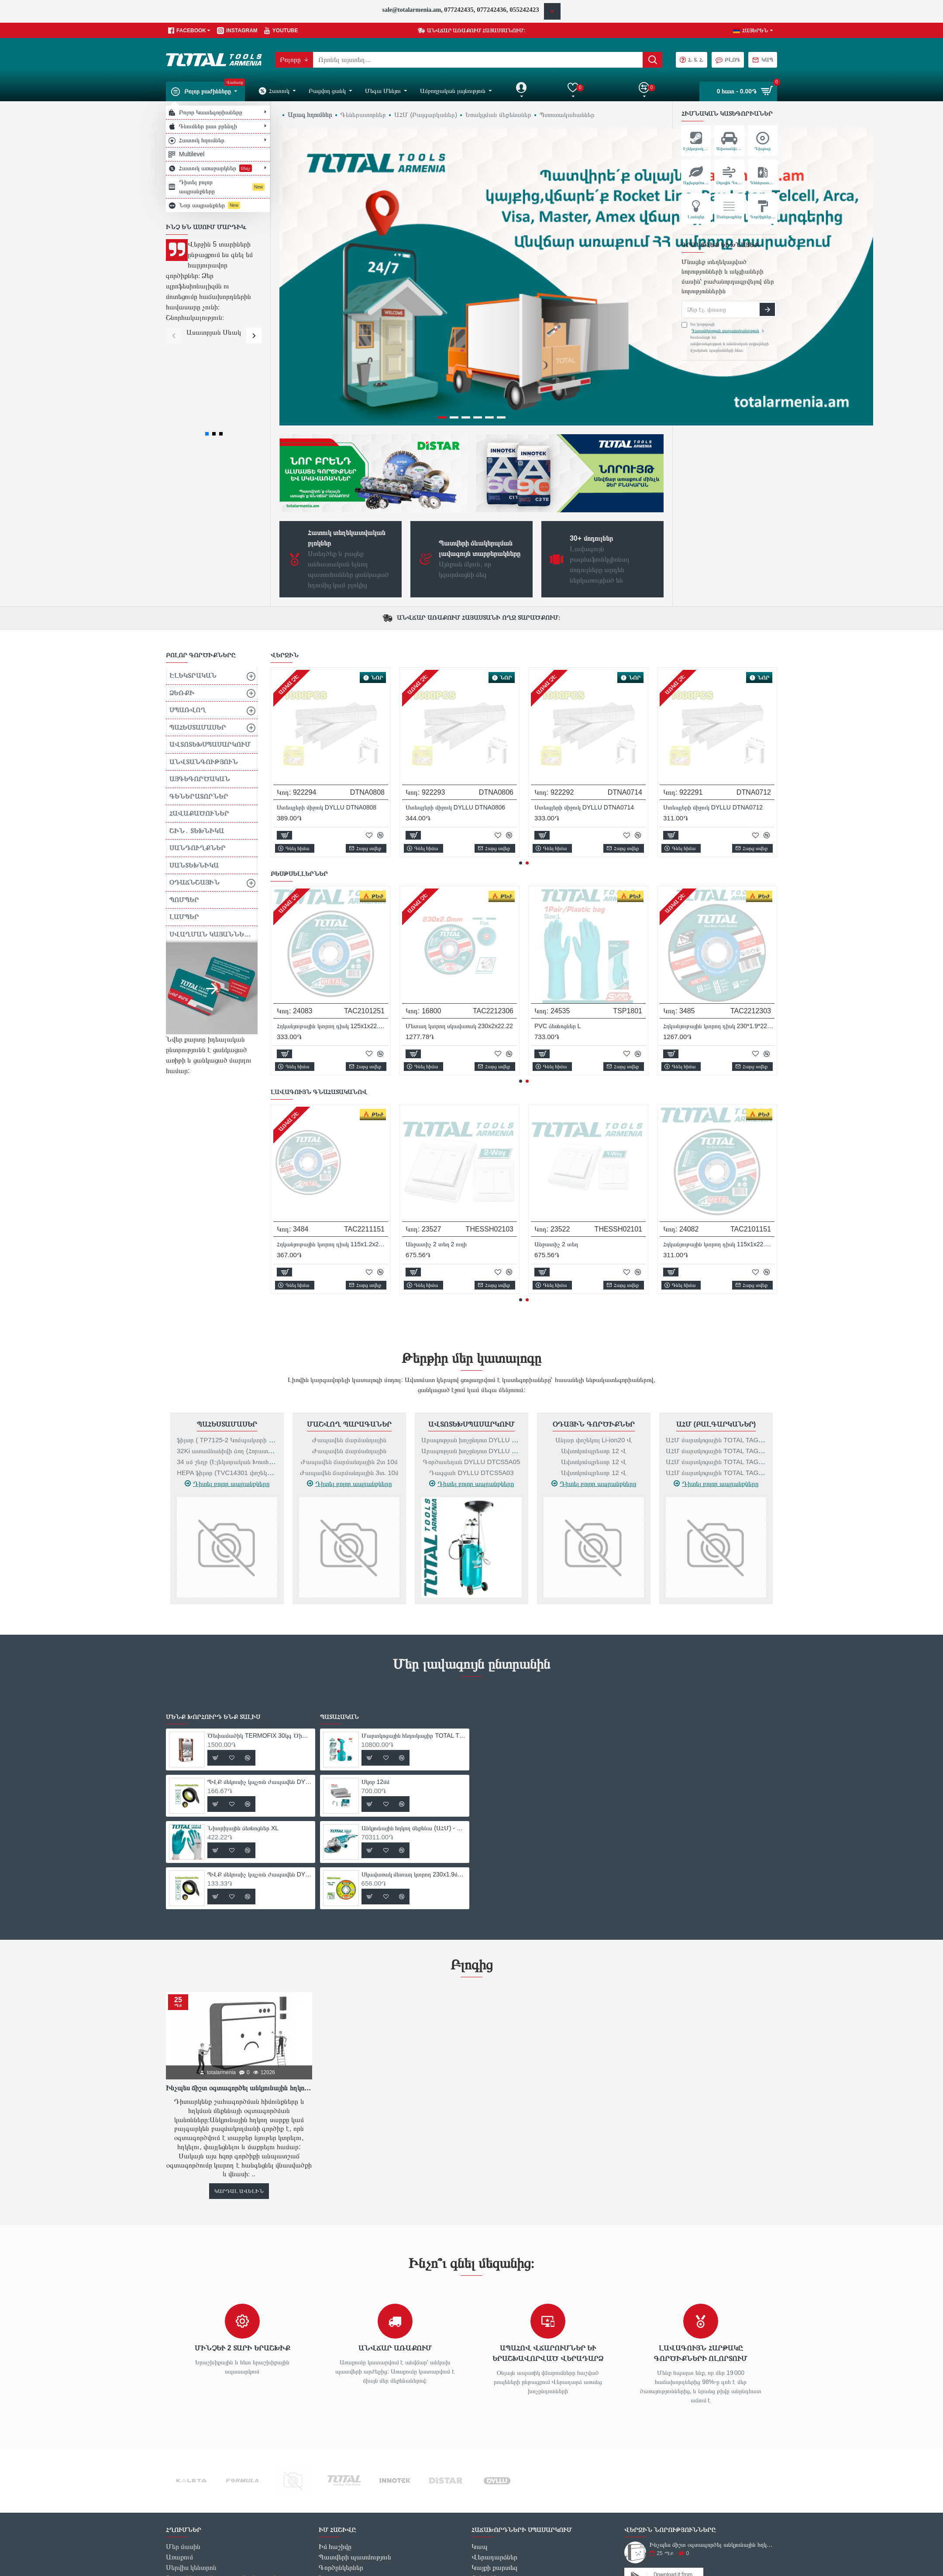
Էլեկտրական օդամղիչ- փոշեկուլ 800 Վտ (718, 1139)
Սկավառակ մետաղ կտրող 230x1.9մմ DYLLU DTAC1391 (413, 1769)
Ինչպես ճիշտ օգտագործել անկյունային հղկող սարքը (239, 1983)
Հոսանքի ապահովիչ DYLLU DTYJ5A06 (330, 702)
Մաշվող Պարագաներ (349, 1319)
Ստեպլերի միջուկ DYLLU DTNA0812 (584, 702)
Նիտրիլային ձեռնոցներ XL (570, 921)
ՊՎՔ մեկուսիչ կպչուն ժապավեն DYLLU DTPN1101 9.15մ (461, 921)
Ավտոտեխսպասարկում (471, 1319)
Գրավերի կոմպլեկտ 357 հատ (445, 1139)
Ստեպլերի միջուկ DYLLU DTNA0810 (713, 702)
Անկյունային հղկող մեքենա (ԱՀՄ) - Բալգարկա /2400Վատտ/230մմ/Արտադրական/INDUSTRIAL (413, 1723)
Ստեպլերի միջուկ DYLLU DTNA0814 (455, 702)
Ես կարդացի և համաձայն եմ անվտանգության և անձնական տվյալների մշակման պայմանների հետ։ (725, 337)
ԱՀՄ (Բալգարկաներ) (716, 1319)
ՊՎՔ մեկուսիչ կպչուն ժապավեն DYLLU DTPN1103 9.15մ (718, 921)
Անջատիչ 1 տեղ (556, 1139)
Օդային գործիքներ (593, 1319)
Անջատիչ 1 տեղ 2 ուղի (307, 1139)
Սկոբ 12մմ (375, 1677)
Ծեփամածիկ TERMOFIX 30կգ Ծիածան (332, 921)
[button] (173, 335)
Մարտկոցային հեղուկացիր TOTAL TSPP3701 (413, 1630)
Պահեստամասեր (227, 1319)
